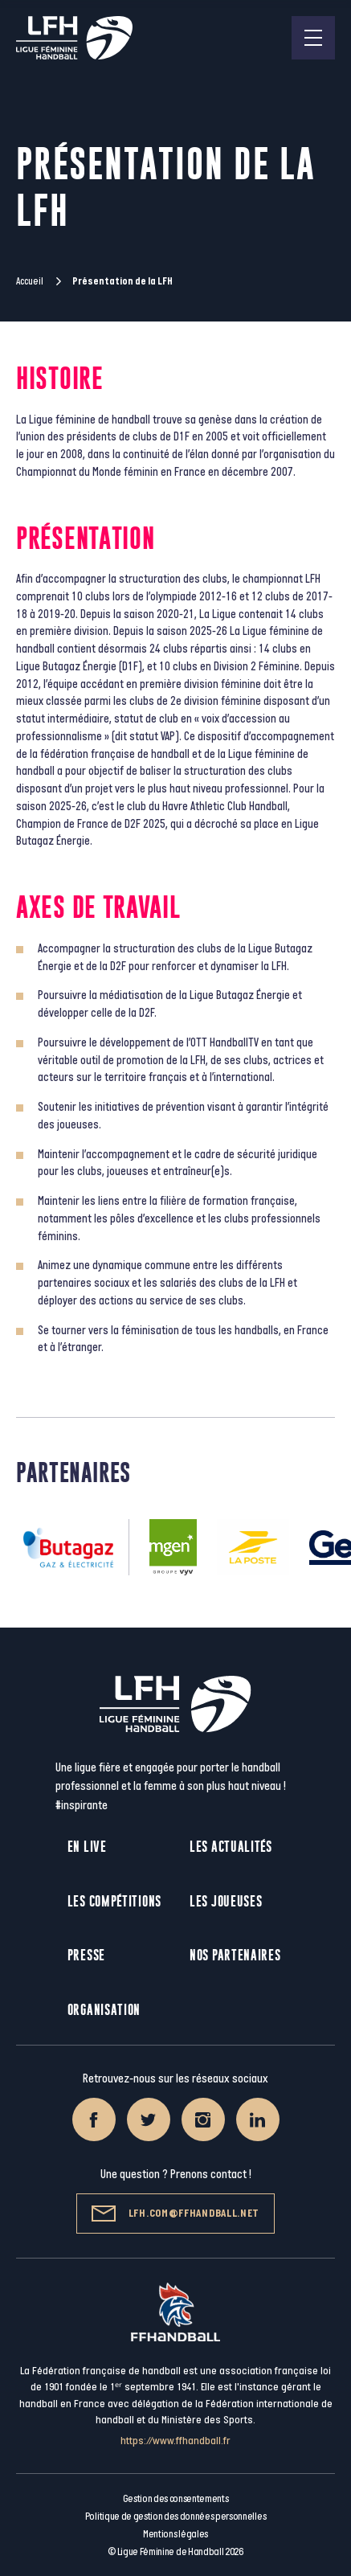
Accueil (29, 281)
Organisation (104, 2009)
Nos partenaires (235, 1955)
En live (87, 1846)
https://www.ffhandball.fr (175, 2440)
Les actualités (231, 1846)
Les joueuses (226, 1901)
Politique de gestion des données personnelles (175, 2516)
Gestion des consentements (176, 2498)
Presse (86, 1955)
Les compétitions (114, 1901)
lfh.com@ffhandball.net (175, 2213)
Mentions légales (175, 2534)
